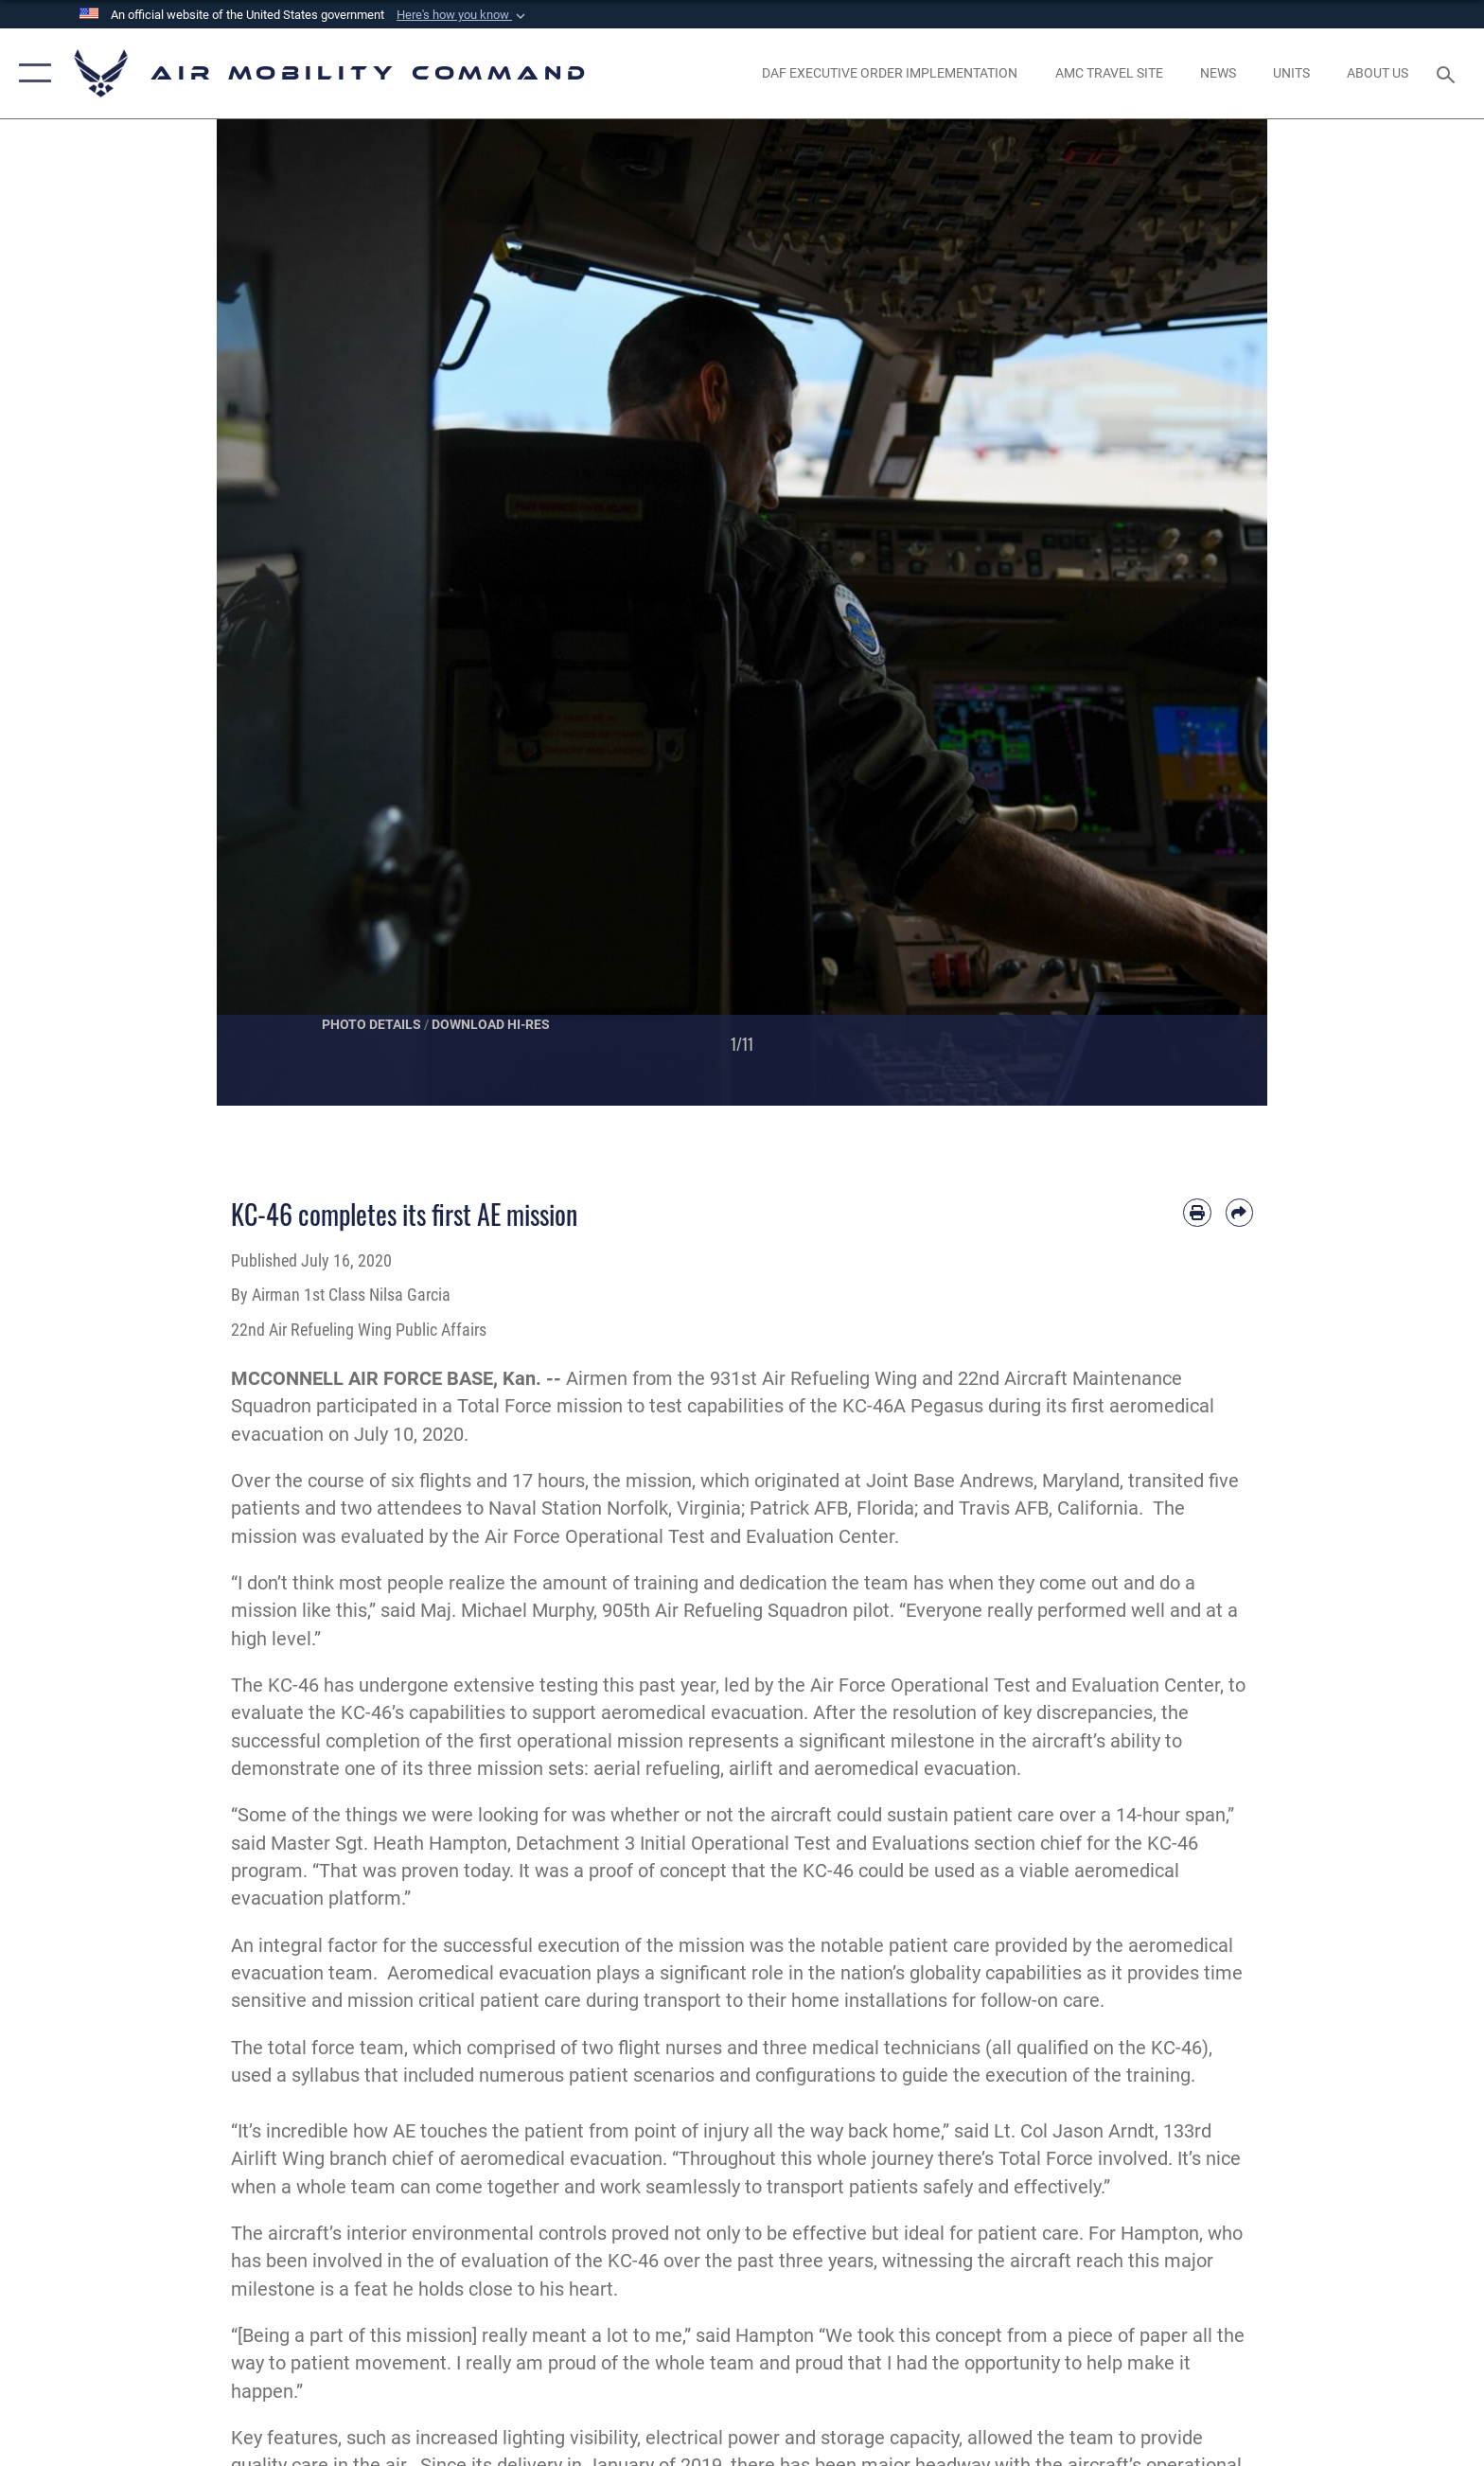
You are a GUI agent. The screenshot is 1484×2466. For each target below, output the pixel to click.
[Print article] (1196, 1212)
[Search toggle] (1448, 73)
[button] (463, 15)
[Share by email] (1239, 1212)
